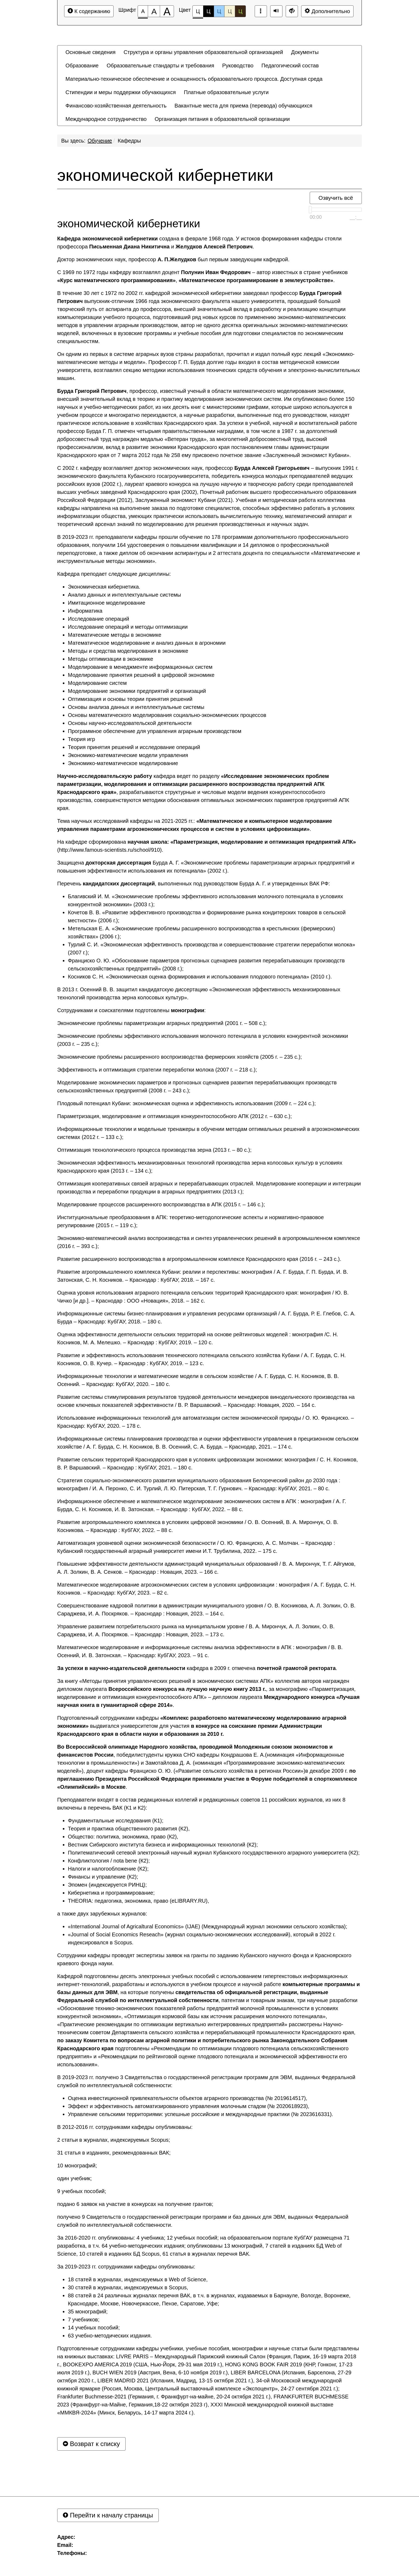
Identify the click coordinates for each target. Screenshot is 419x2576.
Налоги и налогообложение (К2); (108, 1869)
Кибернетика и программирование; (111, 1893)
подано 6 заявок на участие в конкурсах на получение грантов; (135, 2204)
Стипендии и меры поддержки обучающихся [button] (120, 92)
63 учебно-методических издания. (110, 2336)
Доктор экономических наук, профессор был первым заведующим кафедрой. (173, 259)
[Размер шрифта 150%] (154, 11)
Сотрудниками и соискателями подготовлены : (131, 1010)
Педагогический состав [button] (290, 65)
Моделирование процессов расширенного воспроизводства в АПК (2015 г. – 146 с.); (161, 1204)
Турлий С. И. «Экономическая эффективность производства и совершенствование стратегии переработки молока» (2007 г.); (211, 948)
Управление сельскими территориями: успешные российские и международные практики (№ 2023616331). (200, 2114)
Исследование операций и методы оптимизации (128, 627)
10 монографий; (77, 2165)
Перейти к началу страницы (108, 2515)
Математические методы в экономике (114, 635)
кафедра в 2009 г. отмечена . (197, 1668)
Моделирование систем (97, 683)
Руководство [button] (237, 65)
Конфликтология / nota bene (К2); (109, 1861)
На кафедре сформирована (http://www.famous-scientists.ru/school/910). (206, 846)
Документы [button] (305, 52)
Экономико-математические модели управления (128, 755)
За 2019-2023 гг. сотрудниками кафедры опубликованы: (126, 2267)
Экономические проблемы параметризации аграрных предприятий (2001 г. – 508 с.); (161, 1023)
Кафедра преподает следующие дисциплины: (114, 574)
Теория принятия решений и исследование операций (134, 747)
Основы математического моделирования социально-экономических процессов (167, 715)
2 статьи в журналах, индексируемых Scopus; (113, 2140)
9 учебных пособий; (81, 2191)
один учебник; (74, 2178)
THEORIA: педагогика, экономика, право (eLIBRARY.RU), (138, 1901)
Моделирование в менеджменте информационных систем (140, 667)
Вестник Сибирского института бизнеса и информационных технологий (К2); (163, 1845)
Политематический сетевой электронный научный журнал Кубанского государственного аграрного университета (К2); (214, 1853)
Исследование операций (98, 619)
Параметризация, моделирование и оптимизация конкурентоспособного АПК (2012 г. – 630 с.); (174, 1116)
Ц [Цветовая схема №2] (209, 11)
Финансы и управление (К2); (103, 1877)
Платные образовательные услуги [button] (226, 92)
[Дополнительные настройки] (292, 11)
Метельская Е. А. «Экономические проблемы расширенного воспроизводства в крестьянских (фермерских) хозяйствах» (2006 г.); (201, 932)
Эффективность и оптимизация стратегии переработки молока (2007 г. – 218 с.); (157, 1070)
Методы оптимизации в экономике (110, 659)
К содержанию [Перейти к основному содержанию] (89, 11)
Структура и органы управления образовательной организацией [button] (203, 52)
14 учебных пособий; (94, 2328)
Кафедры (129, 141)
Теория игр (81, 739)
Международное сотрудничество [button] (106, 119)
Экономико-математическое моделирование (123, 763)
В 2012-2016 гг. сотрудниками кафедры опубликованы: (125, 2127)
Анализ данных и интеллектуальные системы (124, 595)
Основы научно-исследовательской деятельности (130, 723)
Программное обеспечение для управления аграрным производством (154, 731)
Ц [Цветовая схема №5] (240, 11)
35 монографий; (88, 2311)
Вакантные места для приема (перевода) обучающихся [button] (243, 106)
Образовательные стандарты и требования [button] (160, 65)
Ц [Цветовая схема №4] (230, 11)
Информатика (85, 611)
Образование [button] (82, 65)
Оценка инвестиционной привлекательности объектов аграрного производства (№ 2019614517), (187, 2098)
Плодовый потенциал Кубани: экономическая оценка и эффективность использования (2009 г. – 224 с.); (186, 1103)
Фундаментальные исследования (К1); (115, 1820)
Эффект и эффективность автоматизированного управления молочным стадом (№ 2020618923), (188, 2106)
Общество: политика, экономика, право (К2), (123, 1837)
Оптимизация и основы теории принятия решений (130, 699)
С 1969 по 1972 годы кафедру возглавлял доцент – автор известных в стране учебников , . (202, 276)
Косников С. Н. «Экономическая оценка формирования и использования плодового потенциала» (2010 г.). (200, 977)
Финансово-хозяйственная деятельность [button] (115, 106)
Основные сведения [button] (90, 52)
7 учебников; (83, 2319)
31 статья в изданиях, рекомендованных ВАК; (113, 2153)
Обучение (100, 141)
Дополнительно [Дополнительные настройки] (327, 11)
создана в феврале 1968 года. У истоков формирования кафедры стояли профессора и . (199, 242)
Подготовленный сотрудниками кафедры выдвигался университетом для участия (201, 1726)
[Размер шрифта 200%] (167, 11)
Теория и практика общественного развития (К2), (129, 1829)
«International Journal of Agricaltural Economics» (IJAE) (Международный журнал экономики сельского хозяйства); (207, 1926)
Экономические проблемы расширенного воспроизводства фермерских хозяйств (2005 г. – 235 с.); (179, 1057)
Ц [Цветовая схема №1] (198, 12)
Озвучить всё (336, 198)
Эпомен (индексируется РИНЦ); (107, 1885)
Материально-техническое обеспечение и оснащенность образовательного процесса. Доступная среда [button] (194, 79)
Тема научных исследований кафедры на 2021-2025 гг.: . (194, 825)
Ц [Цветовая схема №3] (219, 11)
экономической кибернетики (165, 175)
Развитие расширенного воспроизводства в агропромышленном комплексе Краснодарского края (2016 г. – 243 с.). (199, 1259)
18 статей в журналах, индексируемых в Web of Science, (138, 2279)
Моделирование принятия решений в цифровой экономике (141, 675)
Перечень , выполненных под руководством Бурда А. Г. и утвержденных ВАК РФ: (193, 883)
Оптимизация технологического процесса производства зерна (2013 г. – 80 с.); (154, 1150)
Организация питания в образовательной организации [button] (222, 119)
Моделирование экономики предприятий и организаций (137, 691)
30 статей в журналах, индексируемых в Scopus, (128, 2287)
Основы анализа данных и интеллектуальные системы (136, 707)
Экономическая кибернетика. (104, 587)
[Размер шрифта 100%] (143, 11)
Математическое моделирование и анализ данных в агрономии (147, 643)
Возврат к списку (91, 2443)
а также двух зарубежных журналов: (102, 1914)
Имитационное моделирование (106, 603)
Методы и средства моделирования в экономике (128, 651)
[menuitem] (90, 52)
